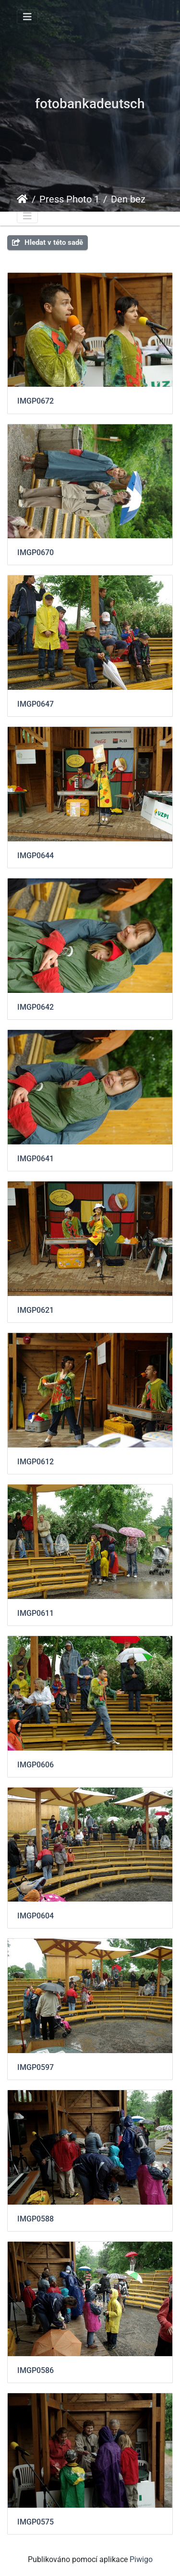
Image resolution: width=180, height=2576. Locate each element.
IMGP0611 (35, 1613)
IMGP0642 (35, 1007)
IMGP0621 (35, 1310)
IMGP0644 (35, 855)
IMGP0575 (35, 2521)
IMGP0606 (35, 1764)
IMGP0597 (35, 2067)
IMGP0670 (35, 552)
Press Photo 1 (69, 199)
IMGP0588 (35, 2218)
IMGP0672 (35, 401)
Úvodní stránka (22, 199)
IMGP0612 (35, 1461)
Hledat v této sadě (47, 242)
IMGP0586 (35, 2370)
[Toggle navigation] (27, 17)
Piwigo (141, 2559)
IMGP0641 (35, 1158)
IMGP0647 (35, 704)
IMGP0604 (35, 1915)
